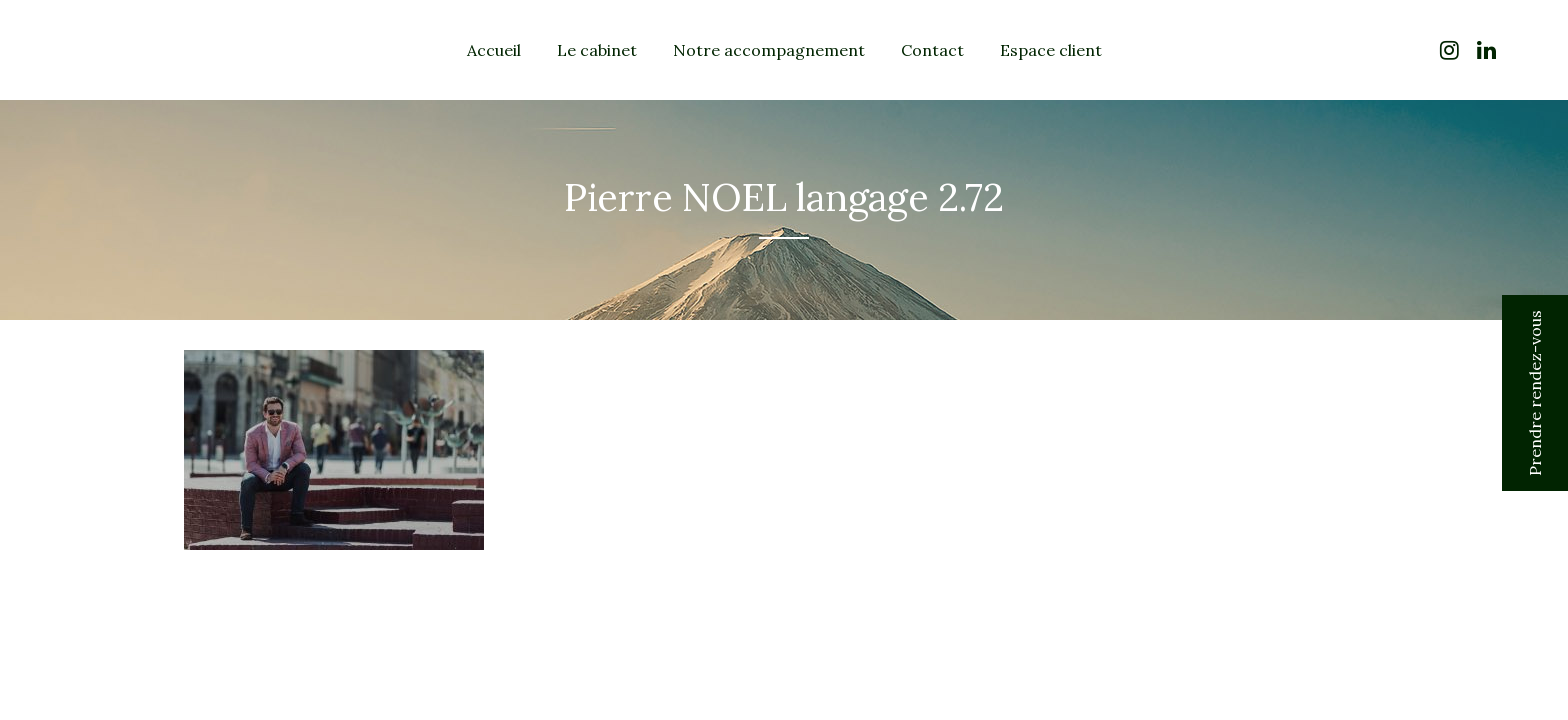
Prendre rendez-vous (1535, 393)
